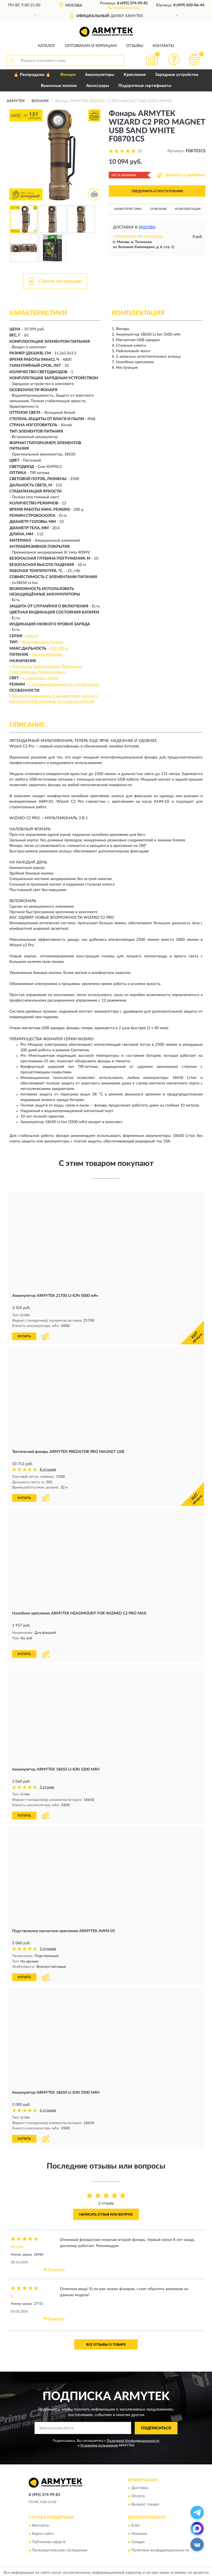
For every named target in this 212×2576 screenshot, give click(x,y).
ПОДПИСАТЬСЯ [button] (156, 2420)
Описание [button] (158, 208)
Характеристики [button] (127, 208)
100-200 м (59, 648)
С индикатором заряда (72, 696)
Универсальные (51, 672)
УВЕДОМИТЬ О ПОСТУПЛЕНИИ (157, 191)
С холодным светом (40, 678)
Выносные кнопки (59, 86)
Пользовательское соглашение (59, 2543)
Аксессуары (97, 86)
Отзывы (134, 46)
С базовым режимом (47, 684)
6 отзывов (48, 2103)
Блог (135, 2518)
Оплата (138, 2489)
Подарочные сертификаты (144, 86)
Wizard (32, 636)
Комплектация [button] (187, 208)
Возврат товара (145, 2497)
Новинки (139, 2526)
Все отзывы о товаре (106, 2336)
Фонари (68, 75)
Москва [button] (147, 227)
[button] (123, 7)
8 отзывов (48, 1469)
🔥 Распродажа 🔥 (32, 75)
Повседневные (46, 666)
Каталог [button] (46, 46)
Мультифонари (34, 642)
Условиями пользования (99, 2437)
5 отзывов (48, 1942)
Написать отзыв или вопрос (106, 2206)
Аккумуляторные (47, 655)
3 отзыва (47, 1780)
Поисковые (71, 666)
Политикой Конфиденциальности (133, 2433)
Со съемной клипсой (75, 702)
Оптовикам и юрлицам (91, 46)
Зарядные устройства (176, 75)
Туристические (22, 672)
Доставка (139, 2480)
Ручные (56, 642)
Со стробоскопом (83, 684)
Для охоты (21, 666)
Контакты (163, 46)
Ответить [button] (54, 2262)
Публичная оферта (48, 2535)
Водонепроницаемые (31, 696)
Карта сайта (43, 2526)
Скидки (138, 2535)
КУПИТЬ (24, 1336)
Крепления (135, 75)
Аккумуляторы (99, 75)
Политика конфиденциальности (160, 2543)
